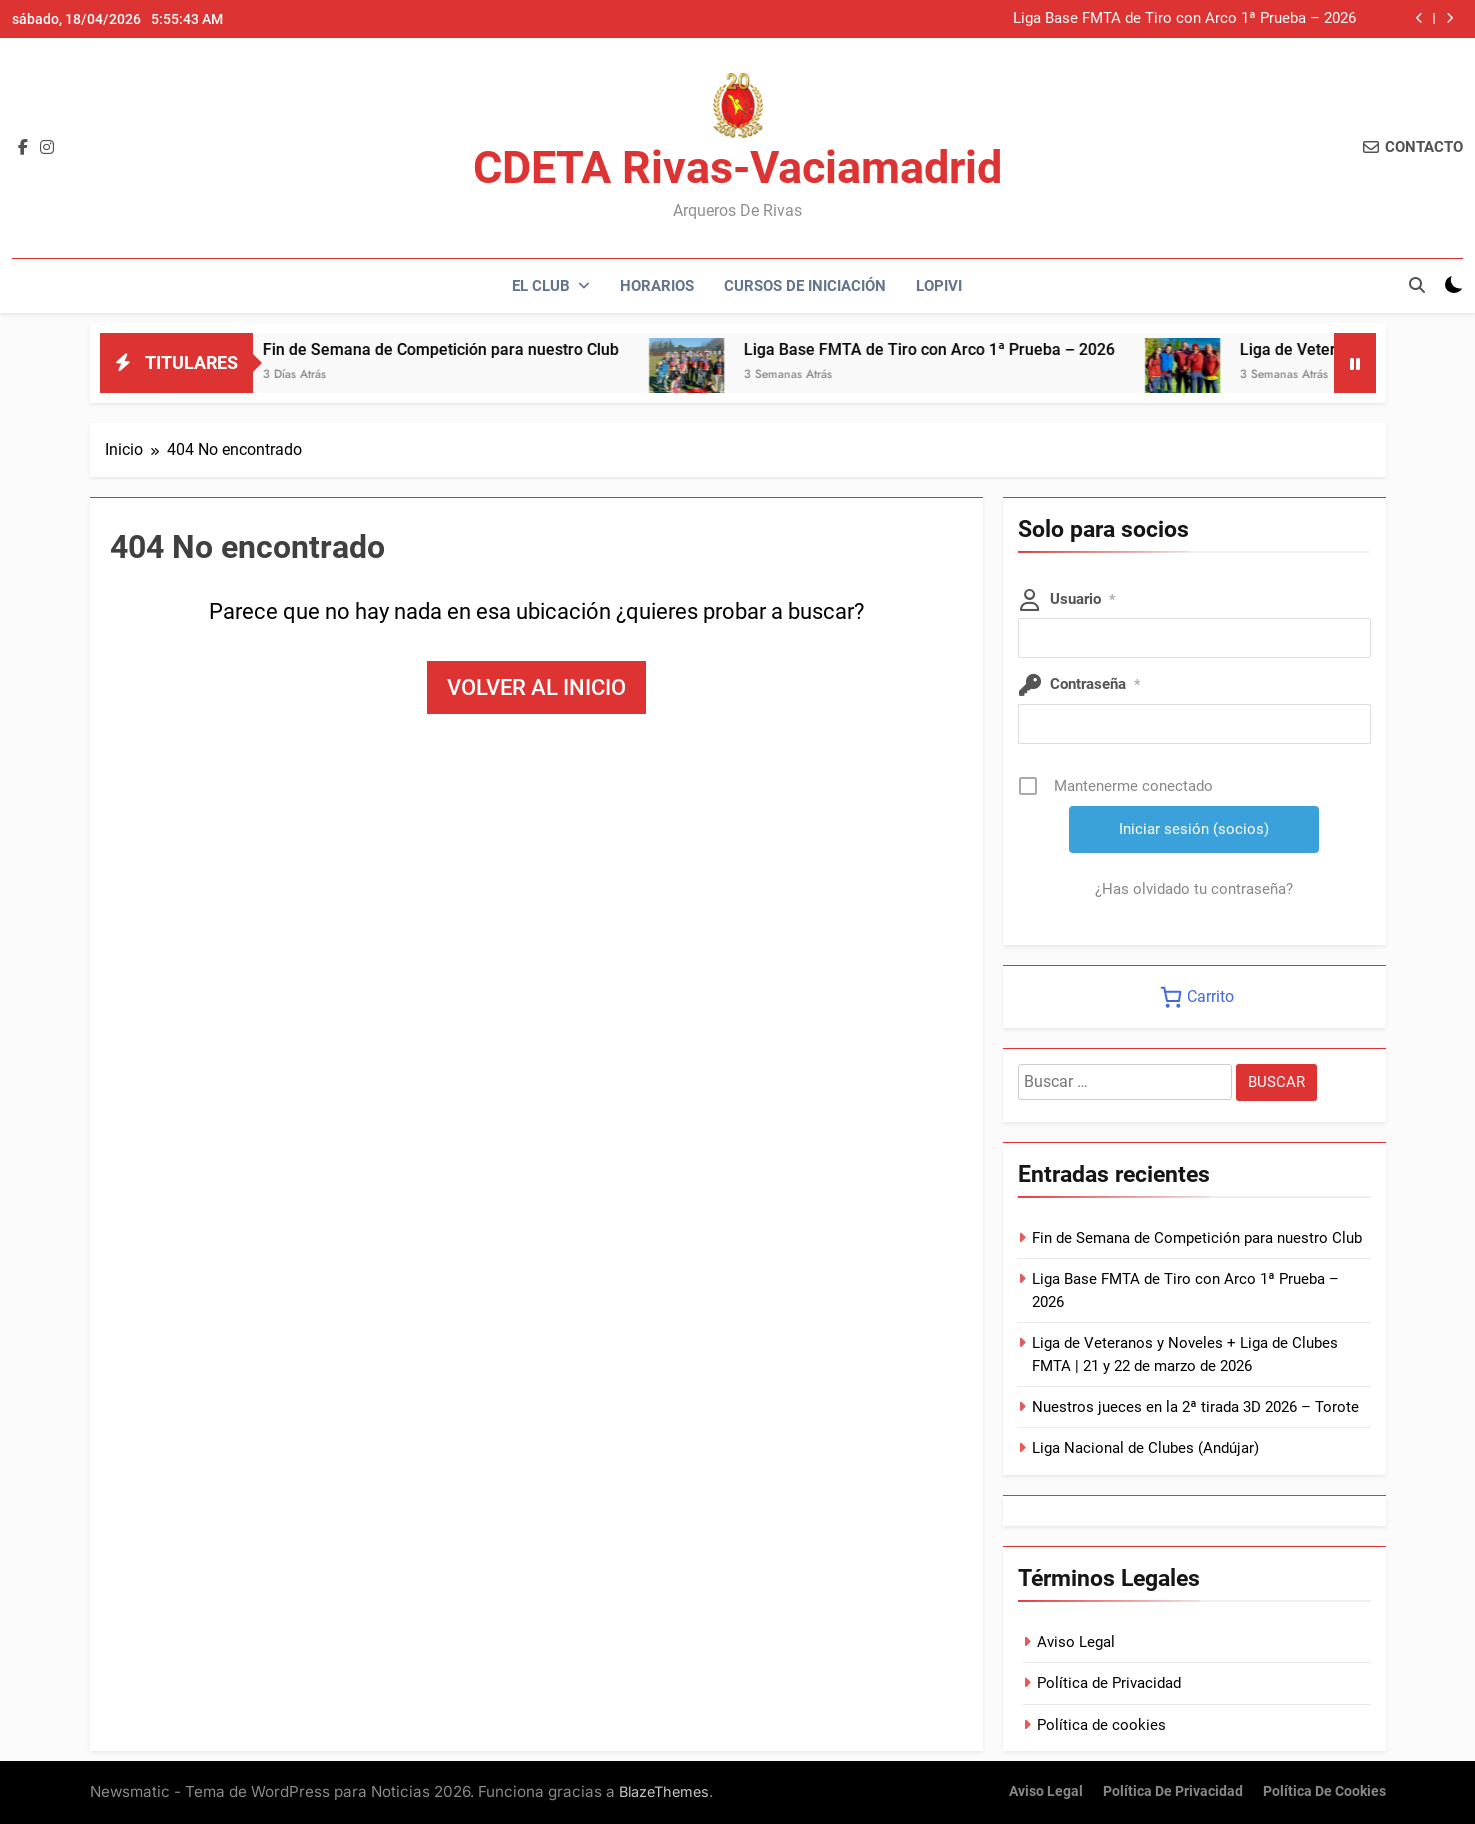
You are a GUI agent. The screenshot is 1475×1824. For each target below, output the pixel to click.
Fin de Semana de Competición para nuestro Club (481, 349)
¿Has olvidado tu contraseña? (1194, 889)
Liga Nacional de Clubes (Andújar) (1145, 1448)
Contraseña (1095, 684)
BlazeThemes (664, 1791)
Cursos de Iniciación (805, 286)
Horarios (657, 286)
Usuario (1082, 599)
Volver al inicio (536, 687)
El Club (541, 286)
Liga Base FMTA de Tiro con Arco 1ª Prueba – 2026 (1184, 19)
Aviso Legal (1076, 1642)
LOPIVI (939, 286)
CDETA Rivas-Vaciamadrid (737, 167)
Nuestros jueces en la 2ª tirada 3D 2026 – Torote (1195, 1407)
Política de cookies (1101, 1725)
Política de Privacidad (1109, 1683)
